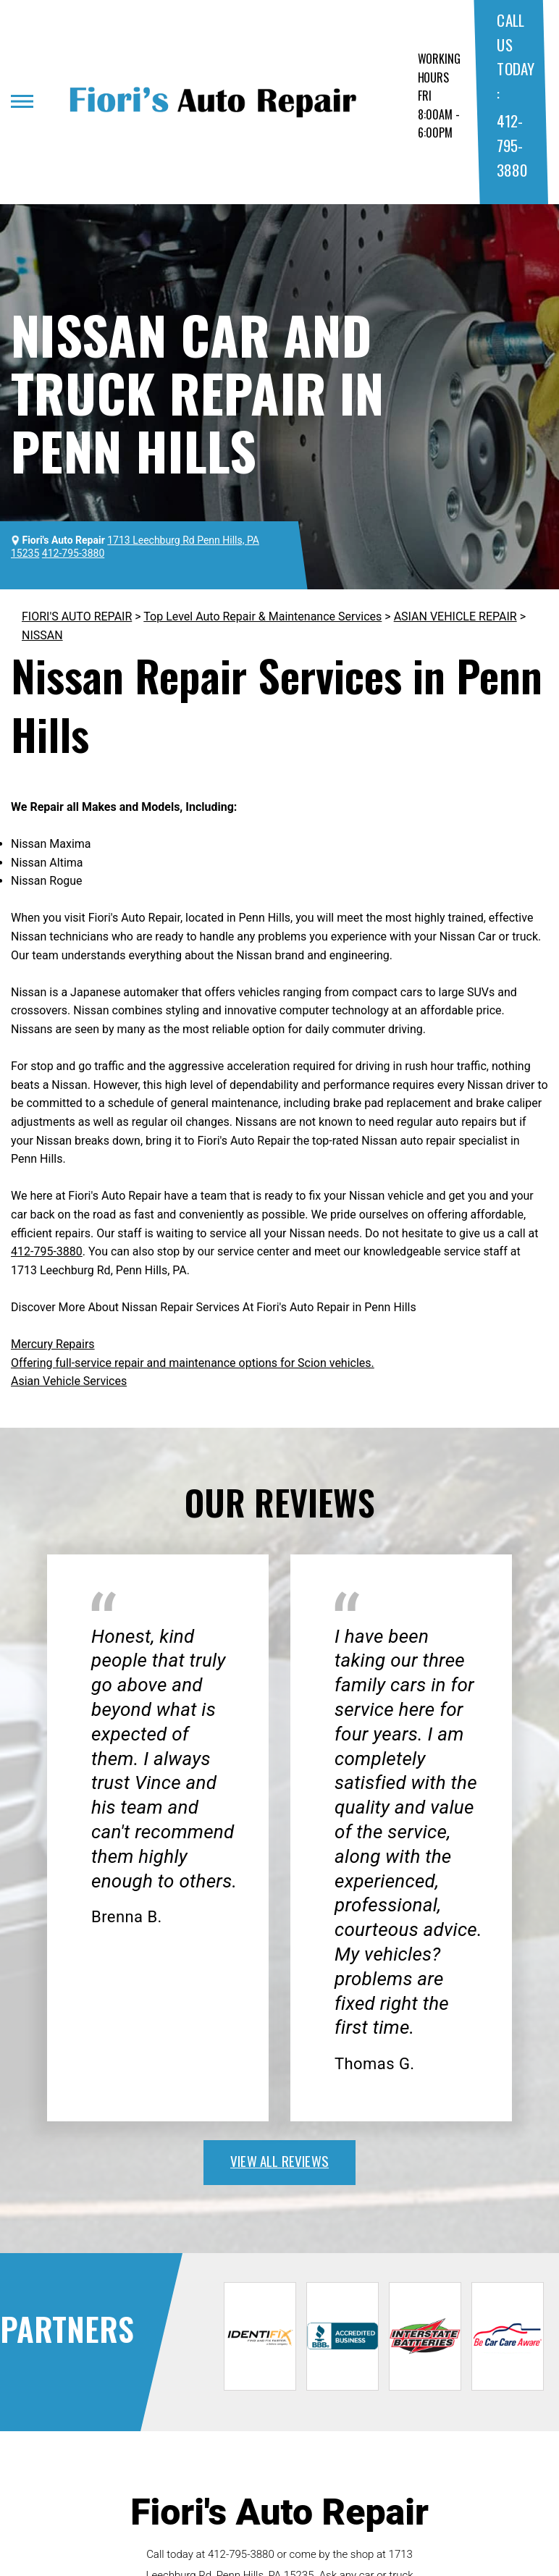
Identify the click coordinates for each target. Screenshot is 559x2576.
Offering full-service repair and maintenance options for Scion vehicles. (192, 1363)
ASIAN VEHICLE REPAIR (455, 616)
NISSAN (42, 635)
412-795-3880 (511, 144)
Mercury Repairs (53, 1344)
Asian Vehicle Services (69, 1381)
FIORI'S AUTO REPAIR (77, 616)
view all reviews (279, 2160)
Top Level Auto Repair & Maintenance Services (262, 616)
